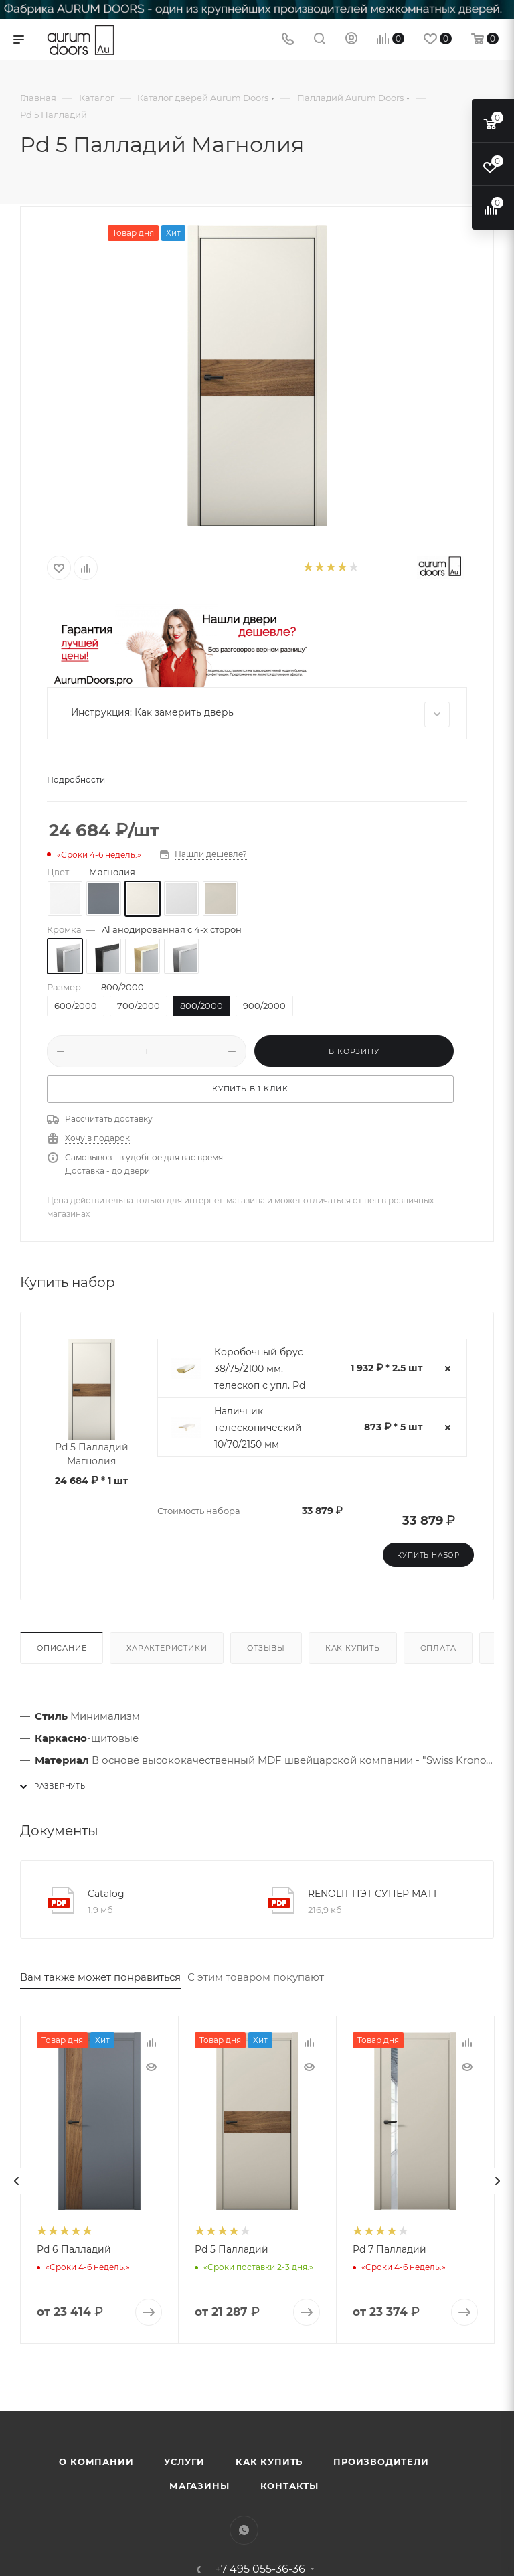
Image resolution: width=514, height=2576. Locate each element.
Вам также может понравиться (100, 1977)
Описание (61, 1648)
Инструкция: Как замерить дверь (260, 714)
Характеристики (166, 1648)
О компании (96, 2461)
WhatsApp (244, 2530)
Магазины (199, 2485)
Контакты (289, 2485)
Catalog (106, 1894)
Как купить (352, 1648)
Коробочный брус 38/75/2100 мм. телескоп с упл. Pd (259, 1368)
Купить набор (428, 1555)
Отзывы (266, 1648)
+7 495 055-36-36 (260, 2569)
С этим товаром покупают (255, 1977)
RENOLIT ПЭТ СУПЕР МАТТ (373, 1894)
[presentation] (16, 2181)
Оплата (438, 1648)
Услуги (184, 2461)
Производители (380, 2461)
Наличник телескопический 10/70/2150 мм (258, 1427)
